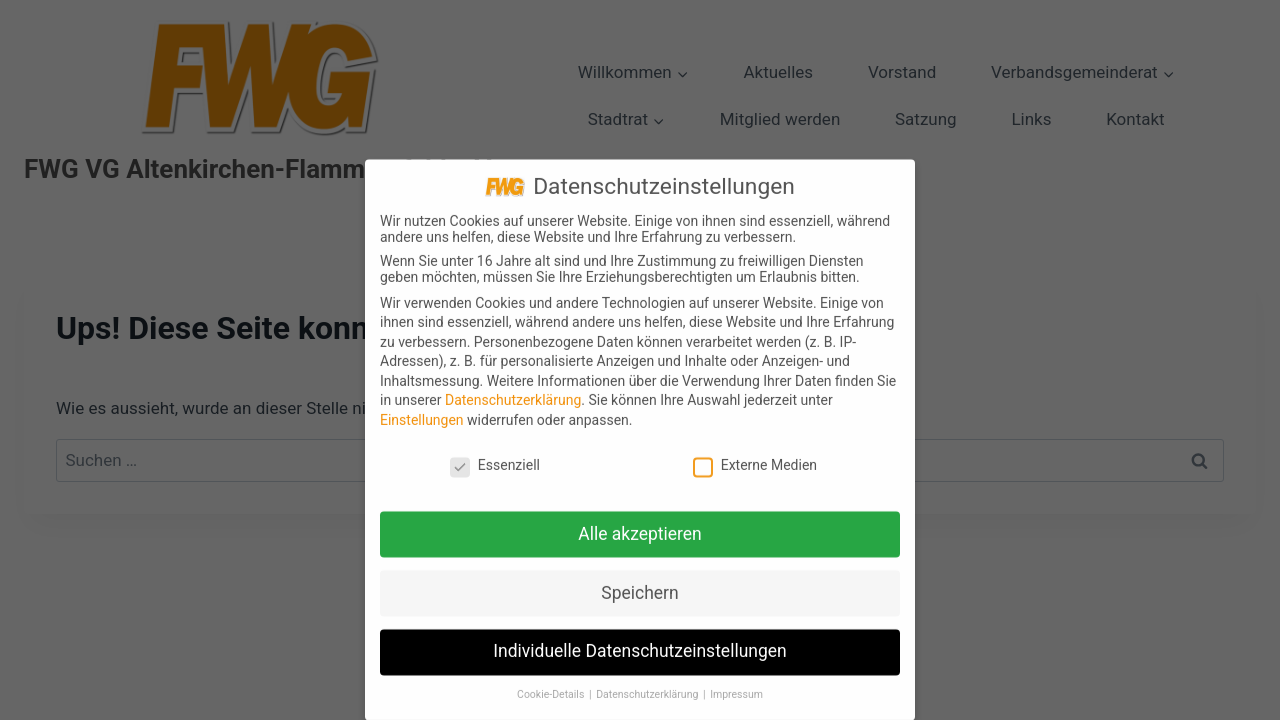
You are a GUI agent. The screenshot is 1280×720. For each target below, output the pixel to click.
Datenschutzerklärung (513, 410)
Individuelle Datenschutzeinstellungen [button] (639, 661)
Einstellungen (422, 429)
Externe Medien (755, 474)
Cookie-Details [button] (552, 704)
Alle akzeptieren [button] (640, 543)
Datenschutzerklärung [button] (648, 704)
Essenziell (495, 474)
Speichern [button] (639, 602)
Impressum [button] (736, 704)
